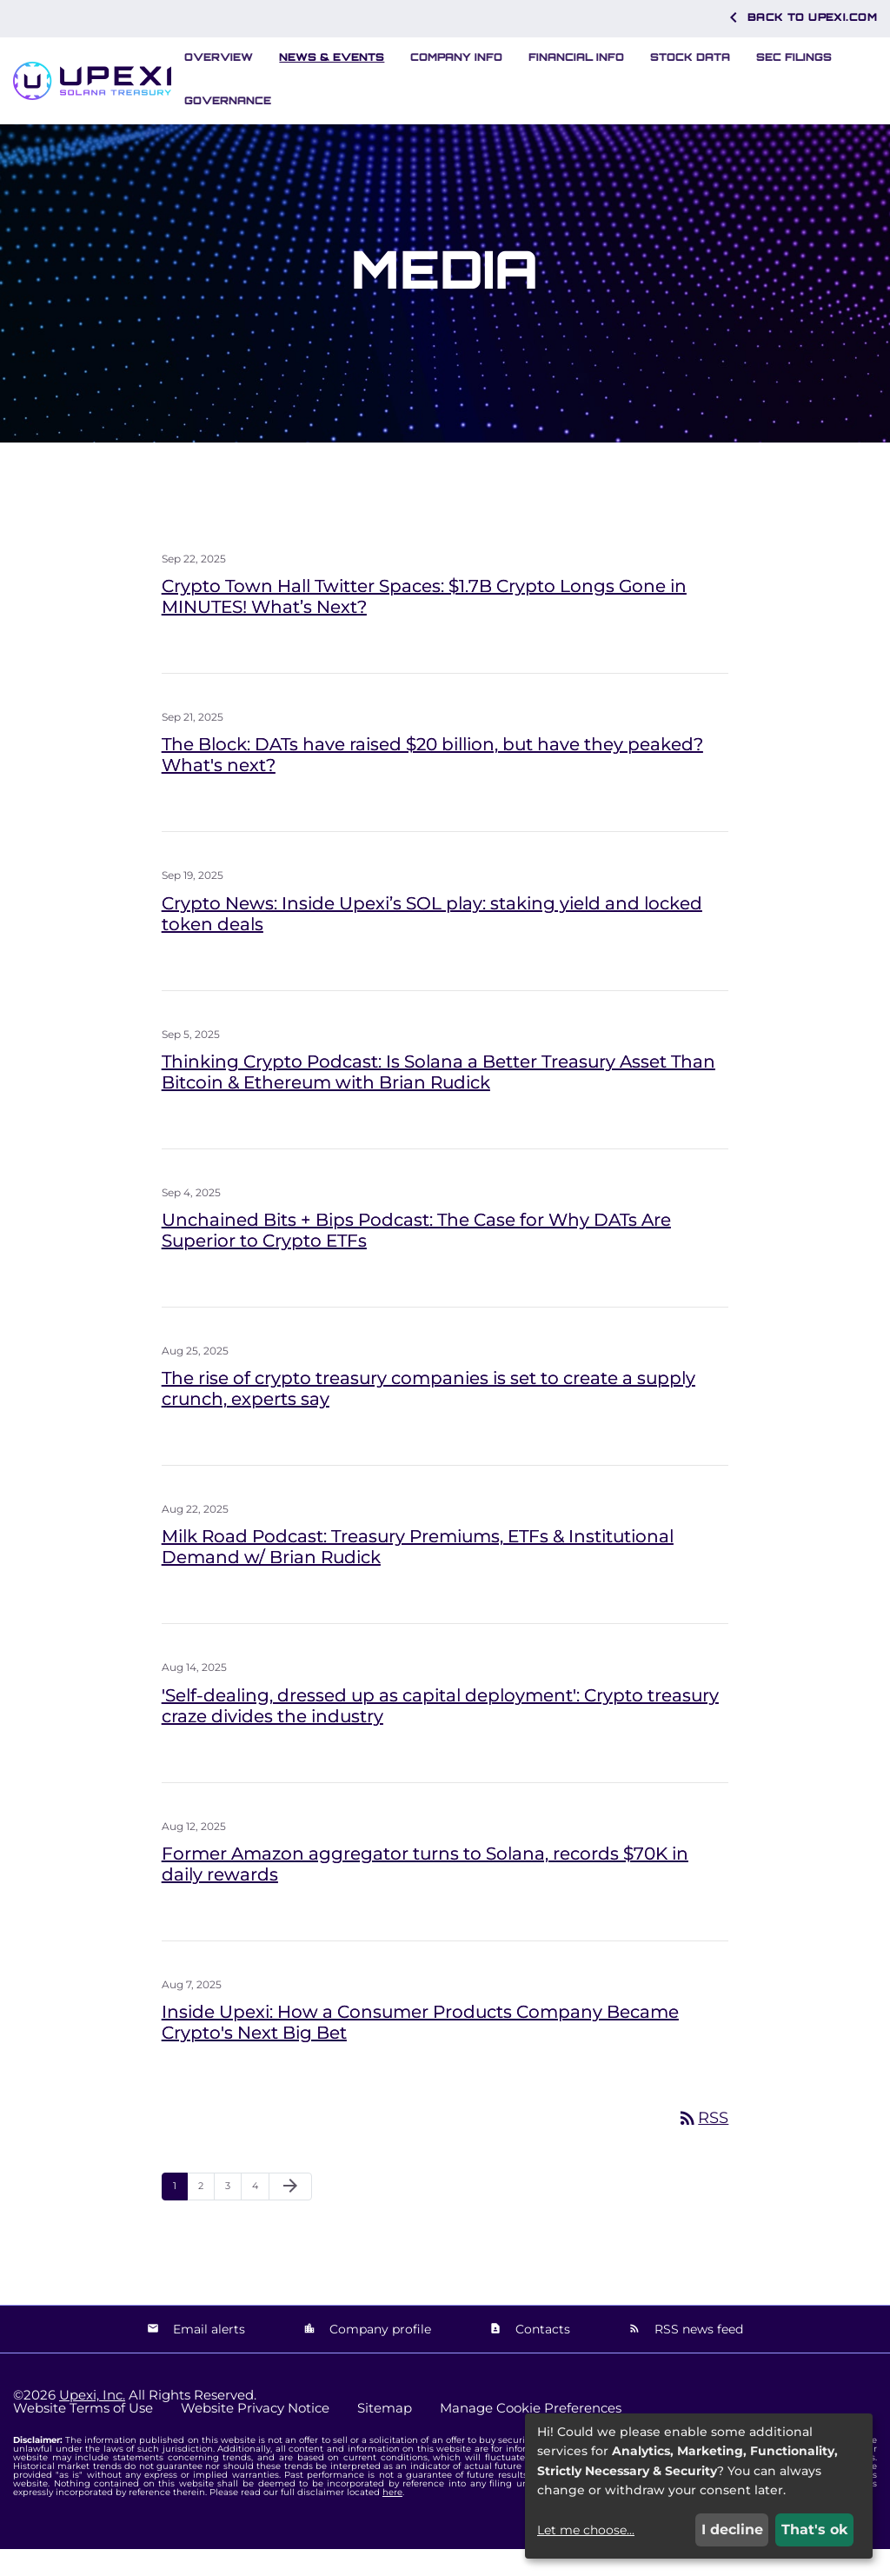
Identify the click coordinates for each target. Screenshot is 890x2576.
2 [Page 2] (206, 2216)
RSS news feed (697, 2355)
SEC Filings (794, 56)
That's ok (814, 2529)
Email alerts (207, 2355)
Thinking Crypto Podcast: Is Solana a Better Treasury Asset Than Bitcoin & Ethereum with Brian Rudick (438, 1099)
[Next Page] (290, 2213)
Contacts (541, 2355)
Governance (227, 100)
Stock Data (690, 56)
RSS (702, 2144)
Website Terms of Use (83, 2434)
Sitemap (384, 2434)
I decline (732, 2529)
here (392, 2519)
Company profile (378, 2355)
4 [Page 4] (260, 2216)
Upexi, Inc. (92, 2421)
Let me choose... (585, 2530)
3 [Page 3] (233, 2216)
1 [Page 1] (180, 2216)
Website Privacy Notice (255, 2434)
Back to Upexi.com (800, 17)
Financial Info (576, 56)
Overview (218, 56)
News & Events (331, 56)
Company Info (456, 56)
